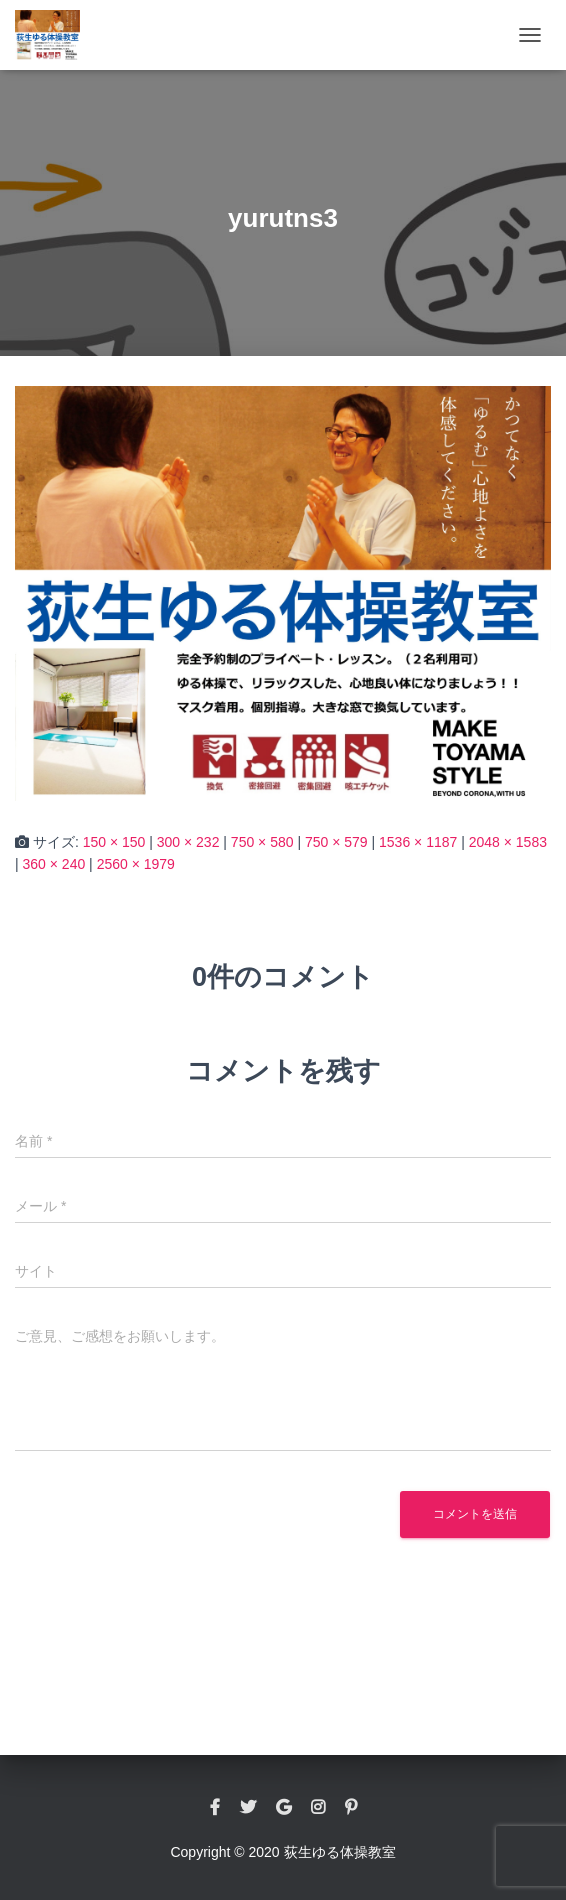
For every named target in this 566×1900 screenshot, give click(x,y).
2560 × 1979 (136, 864)
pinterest (351, 1808)
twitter (248, 1808)
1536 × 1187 (418, 842)
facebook (215, 1808)
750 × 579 (336, 842)
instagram (318, 1808)
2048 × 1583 (508, 842)
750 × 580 (262, 842)
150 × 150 (114, 842)
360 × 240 (54, 864)
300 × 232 (188, 842)
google (283, 1808)
